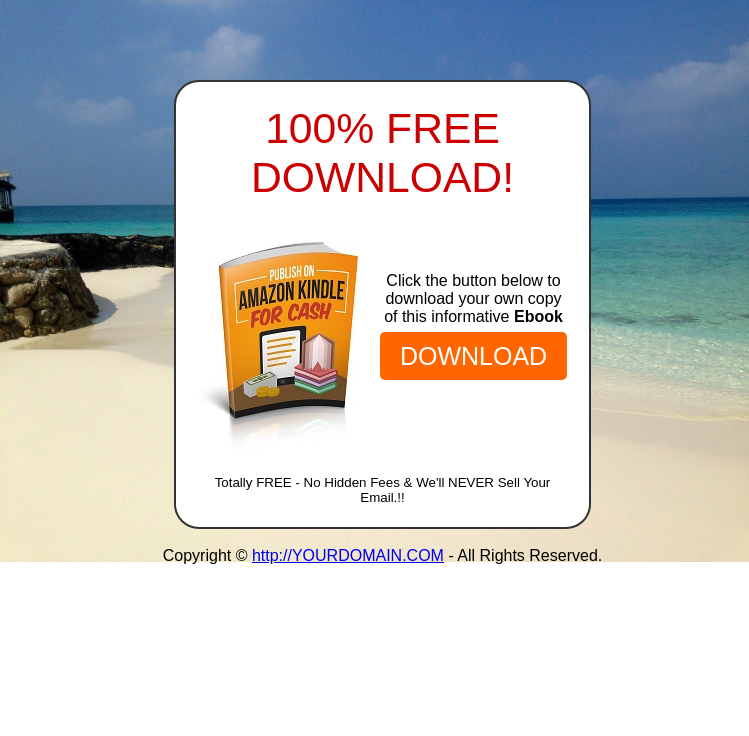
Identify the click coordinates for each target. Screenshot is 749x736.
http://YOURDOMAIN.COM (348, 555)
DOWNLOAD (473, 356)
